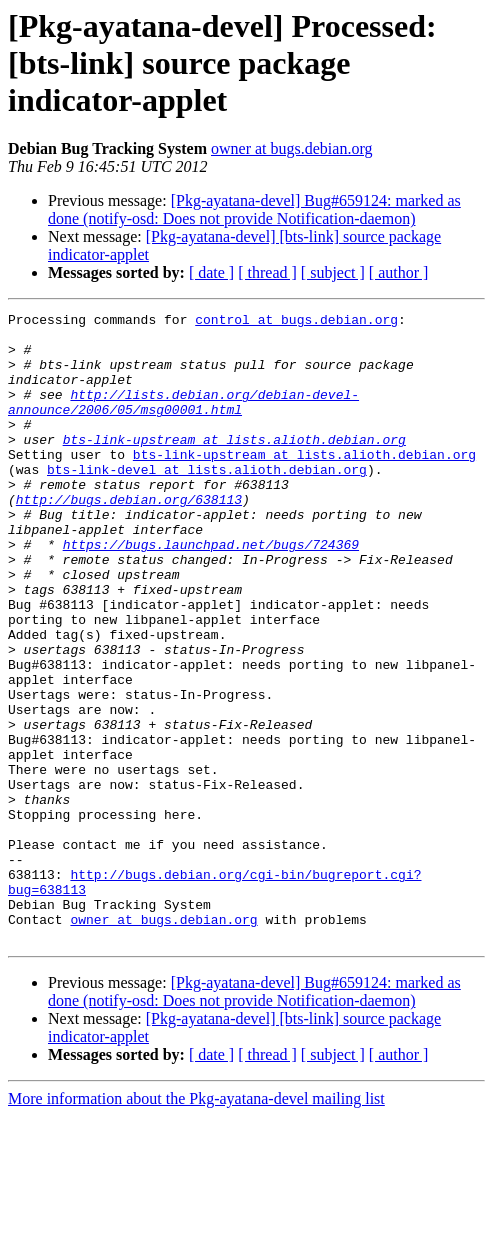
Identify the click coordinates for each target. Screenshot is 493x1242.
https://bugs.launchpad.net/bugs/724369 (211, 592)
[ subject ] (333, 272)
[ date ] (211, 272)
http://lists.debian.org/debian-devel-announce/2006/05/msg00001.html (183, 421)
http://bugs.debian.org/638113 (129, 538)
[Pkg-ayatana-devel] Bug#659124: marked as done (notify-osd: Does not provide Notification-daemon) (254, 209)
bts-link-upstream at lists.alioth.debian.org (234, 466)
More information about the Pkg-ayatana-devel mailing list (196, 1224)
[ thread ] (267, 272)
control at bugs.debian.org (296, 322)
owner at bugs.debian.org (291, 148)
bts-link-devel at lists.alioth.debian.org (207, 502)
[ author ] (399, 272)
